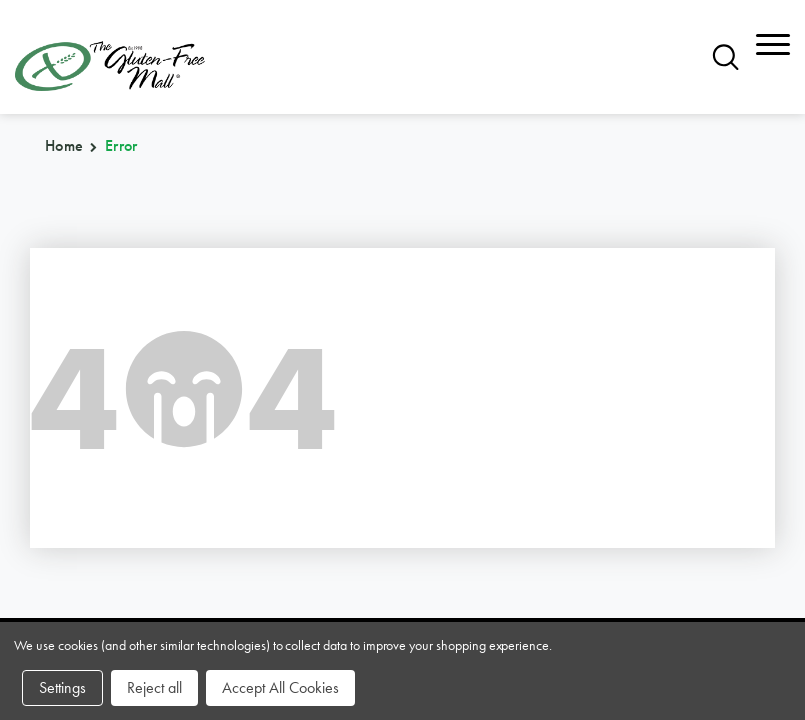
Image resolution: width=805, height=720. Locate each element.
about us (317, 467)
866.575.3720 (68, 269)
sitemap (310, 434)
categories (70, 467)
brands (50, 434)
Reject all (154, 687)
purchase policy (94, 500)
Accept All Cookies (280, 687)
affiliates (319, 500)
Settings (62, 687)
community (588, 434)
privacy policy (603, 500)
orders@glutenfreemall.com (112, 298)
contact (574, 467)
